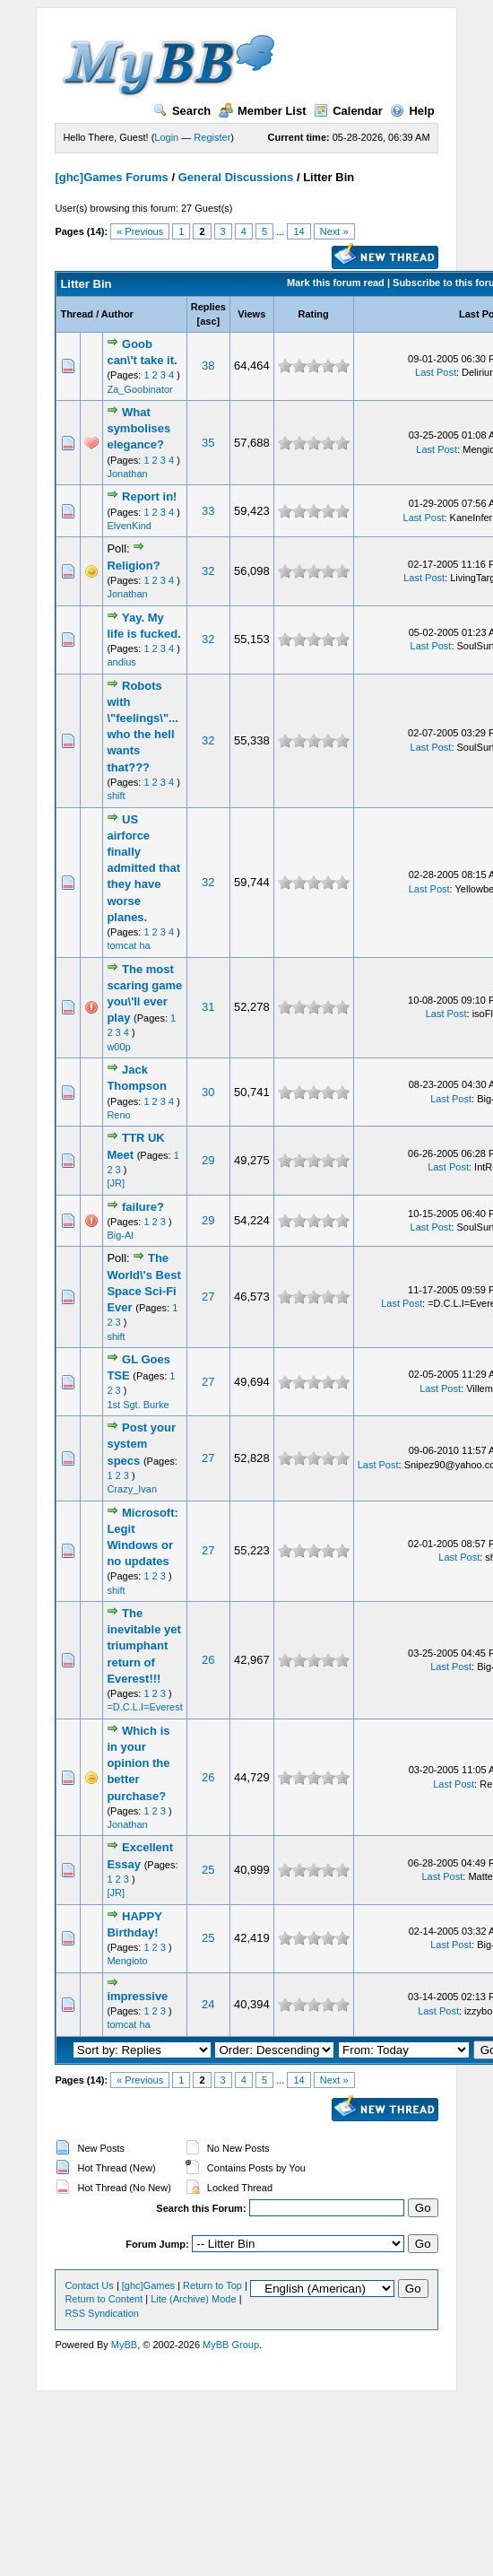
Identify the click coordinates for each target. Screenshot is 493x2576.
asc (208, 321)
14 (298, 231)
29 (208, 1160)
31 (208, 1007)
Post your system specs (141, 1443)
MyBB (124, 2344)
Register (212, 137)
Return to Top (212, 2285)
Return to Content (104, 2298)
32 (208, 571)
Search (182, 110)
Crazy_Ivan (132, 1489)
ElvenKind (129, 525)
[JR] (116, 1183)
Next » (334, 231)
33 (208, 511)
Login (166, 137)
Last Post (435, 372)
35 (208, 442)
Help (412, 110)
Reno (118, 1115)
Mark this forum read (336, 282)
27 (208, 1296)
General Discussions (236, 177)
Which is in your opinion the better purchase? (138, 1763)
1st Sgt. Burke (138, 1404)
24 (208, 2004)
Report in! (149, 496)
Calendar (348, 110)
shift (116, 795)
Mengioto (127, 1960)
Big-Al (120, 1235)
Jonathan (127, 473)
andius (121, 662)
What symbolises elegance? (138, 428)
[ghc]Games (148, 2285)
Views (251, 314)
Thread (76, 314)
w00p (118, 1046)
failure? (143, 1207)
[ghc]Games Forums (111, 177)
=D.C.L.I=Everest (144, 1706)
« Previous (140, 231)
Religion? (133, 565)
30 (208, 1092)
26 (208, 1660)
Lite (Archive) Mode (193, 2298)
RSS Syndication (102, 2313)
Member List (263, 110)
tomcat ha (128, 945)
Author (117, 314)
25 (208, 1869)
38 (208, 365)
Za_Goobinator (139, 389)
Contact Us (89, 2285)
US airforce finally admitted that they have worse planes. (143, 868)
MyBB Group (231, 2344)
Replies (208, 306)
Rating (313, 314)
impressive (137, 1996)
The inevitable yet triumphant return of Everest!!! (143, 1645)
